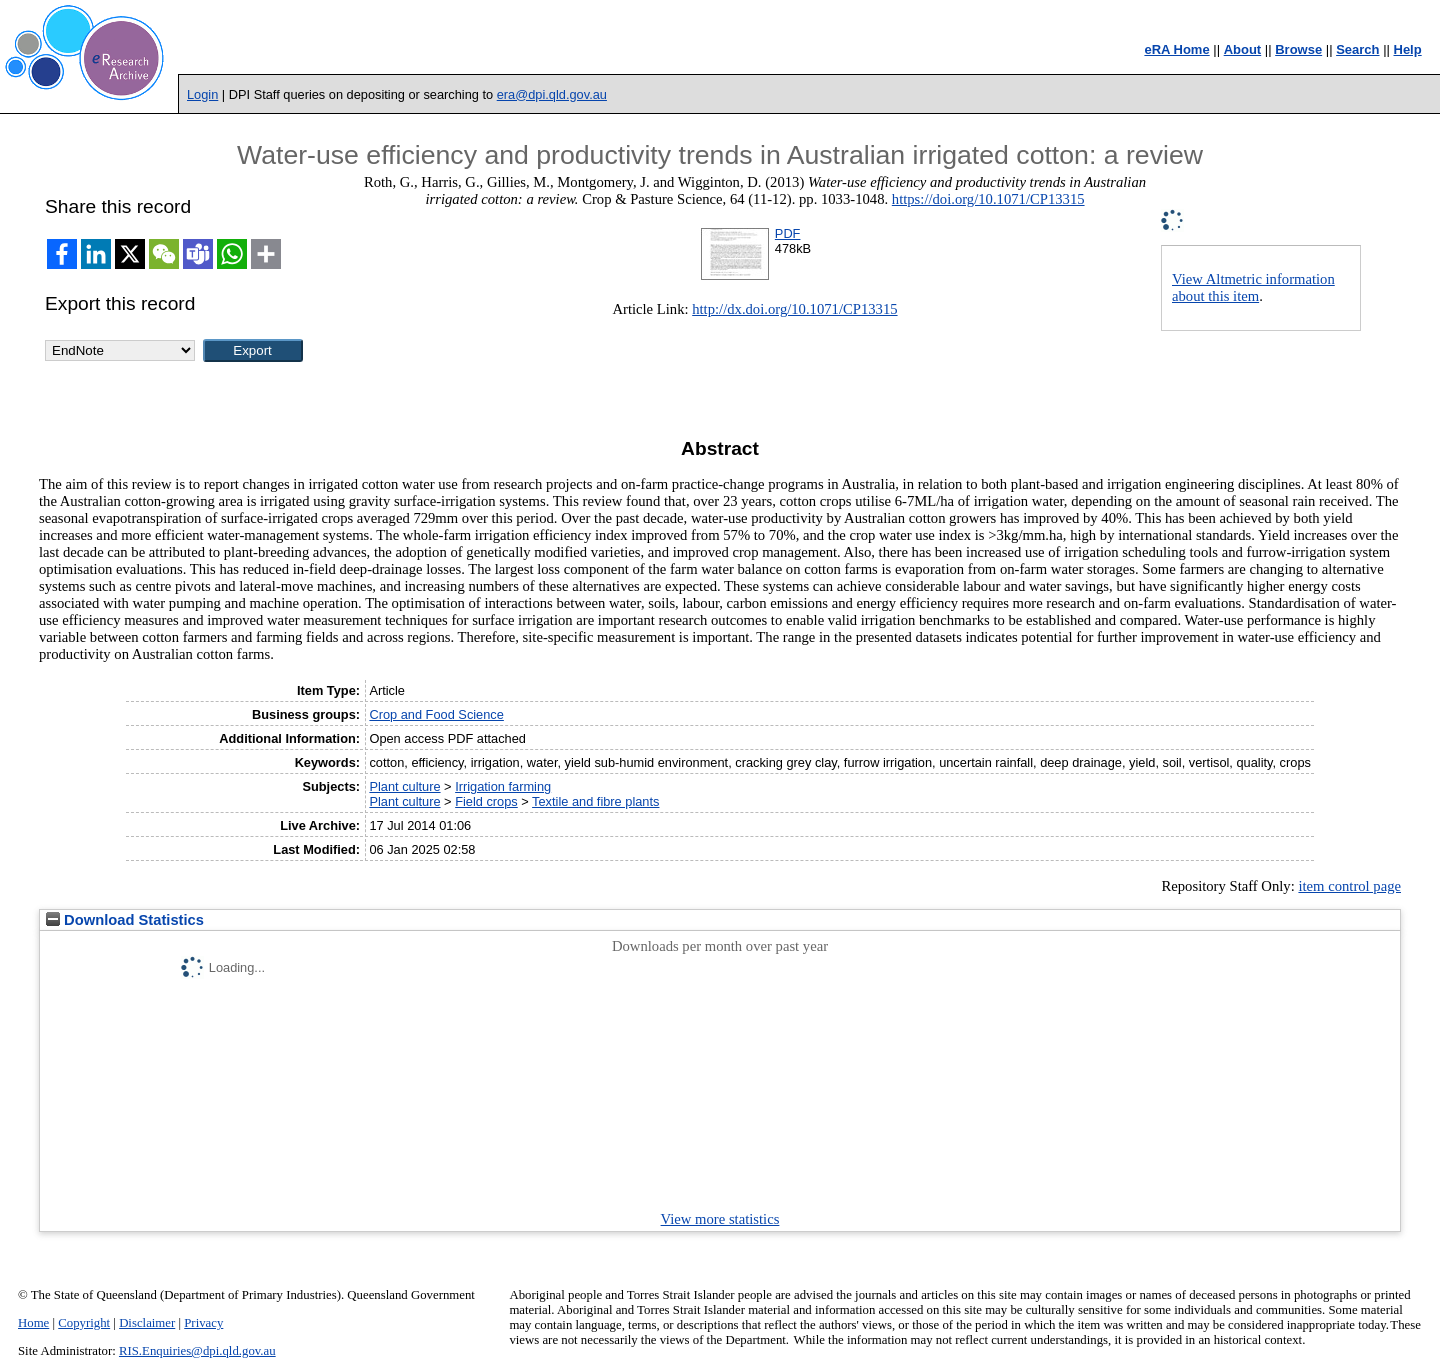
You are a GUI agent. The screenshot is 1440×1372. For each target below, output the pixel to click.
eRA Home (1176, 49)
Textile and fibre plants (595, 801)
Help (1408, 49)
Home (33, 1323)
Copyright (84, 1323)
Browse (1298, 49)
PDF (788, 233)
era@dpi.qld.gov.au (552, 94)
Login (202, 94)
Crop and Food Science (436, 714)
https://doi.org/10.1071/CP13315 (988, 199)
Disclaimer (147, 1323)
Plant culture (404, 786)
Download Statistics (125, 920)
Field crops (486, 801)
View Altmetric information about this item (1253, 287)
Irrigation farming (503, 786)
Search (1357, 49)
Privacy (203, 1323)
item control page (1349, 886)
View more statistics (720, 1219)
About (1243, 49)
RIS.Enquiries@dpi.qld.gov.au (197, 1351)
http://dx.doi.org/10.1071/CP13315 (794, 309)
